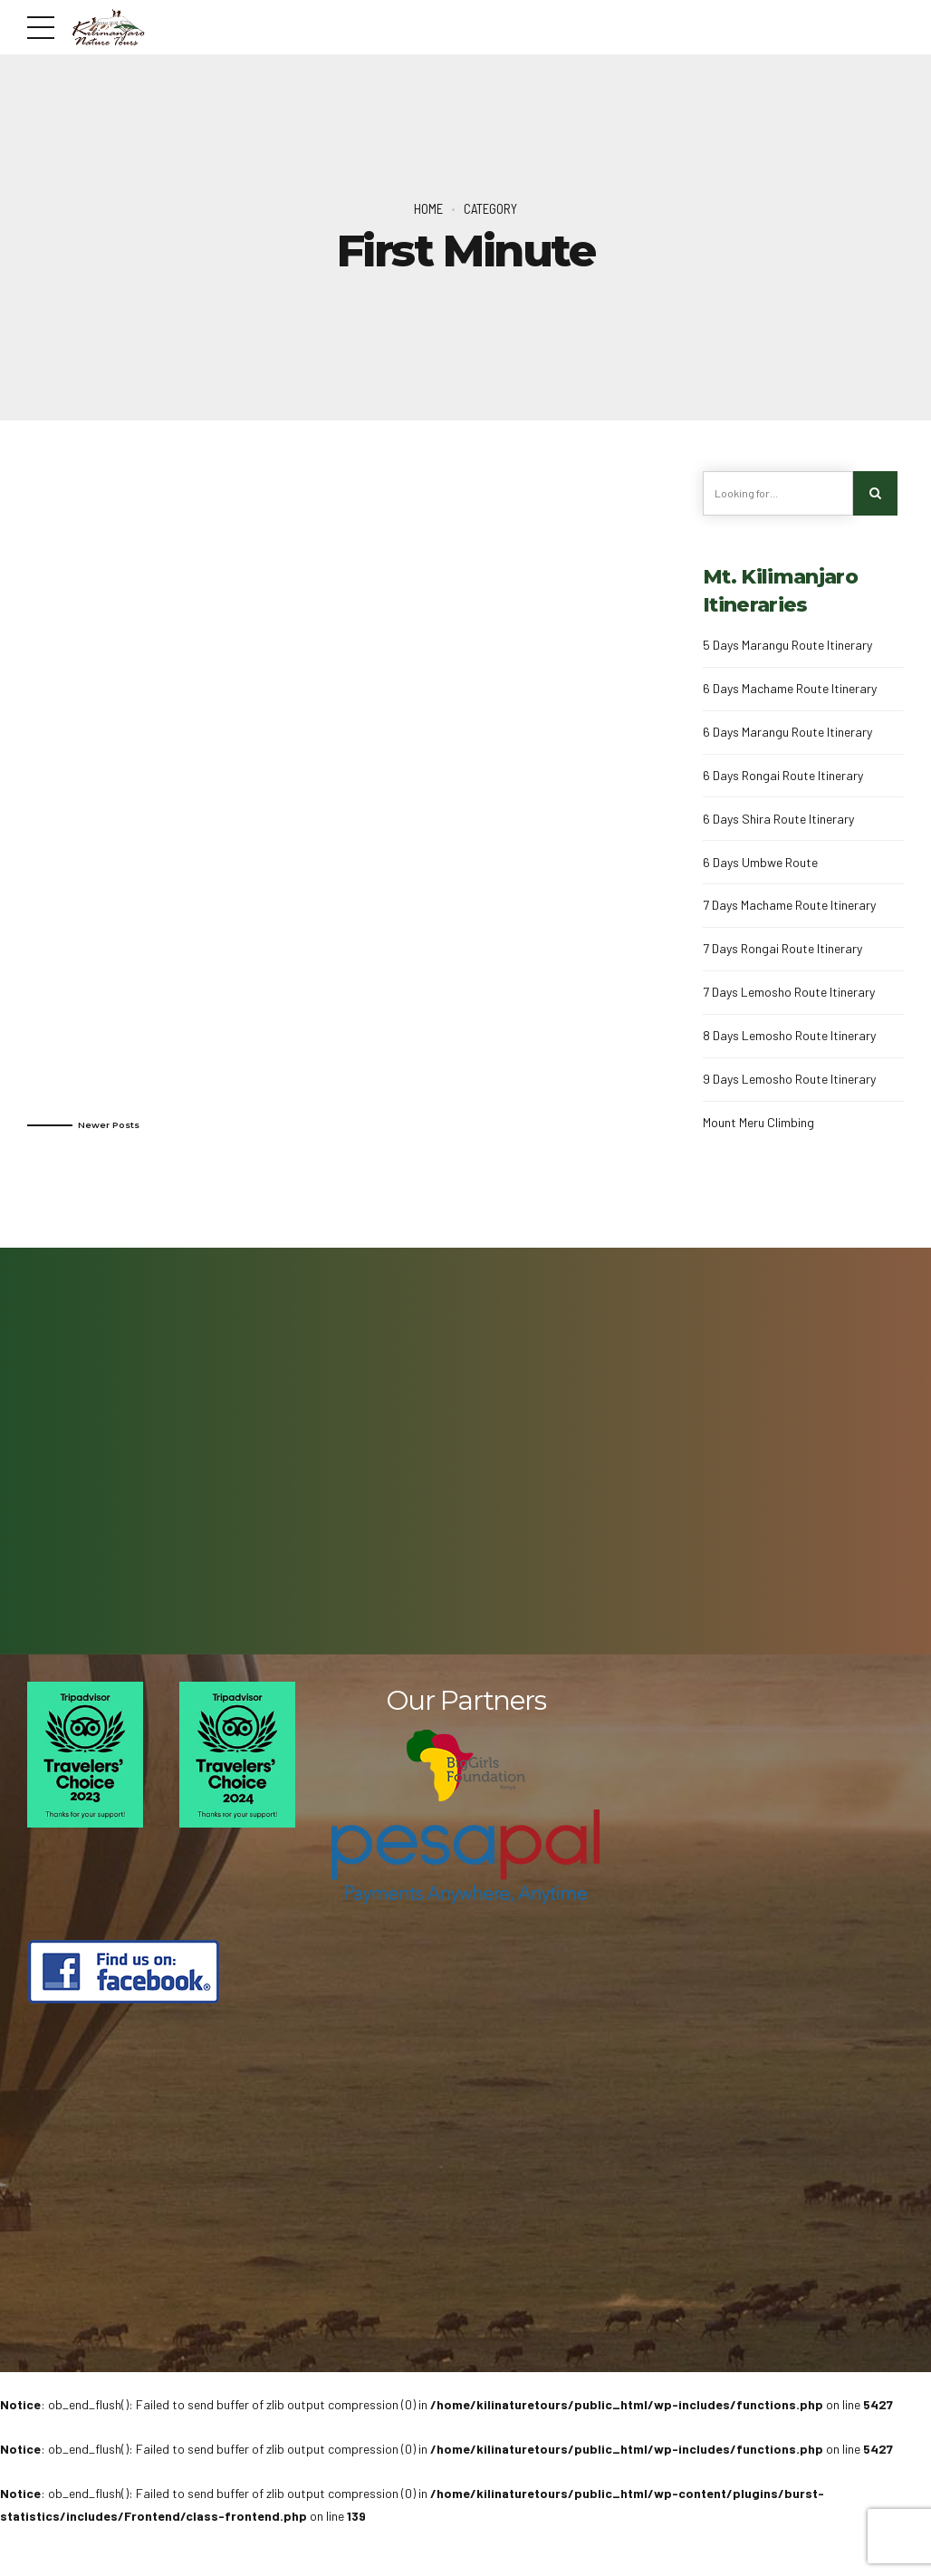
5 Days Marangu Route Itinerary (787, 644)
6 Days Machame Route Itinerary (790, 688)
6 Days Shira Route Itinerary (778, 818)
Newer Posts (108, 1125)
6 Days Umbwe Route (760, 862)
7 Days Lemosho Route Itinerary (789, 991)
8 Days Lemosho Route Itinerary (789, 1035)
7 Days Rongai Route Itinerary (782, 948)
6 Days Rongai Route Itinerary (783, 775)
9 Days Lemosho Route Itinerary (789, 1078)
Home (428, 208)
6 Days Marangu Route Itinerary (787, 731)
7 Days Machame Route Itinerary (789, 904)
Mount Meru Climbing (758, 1122)
